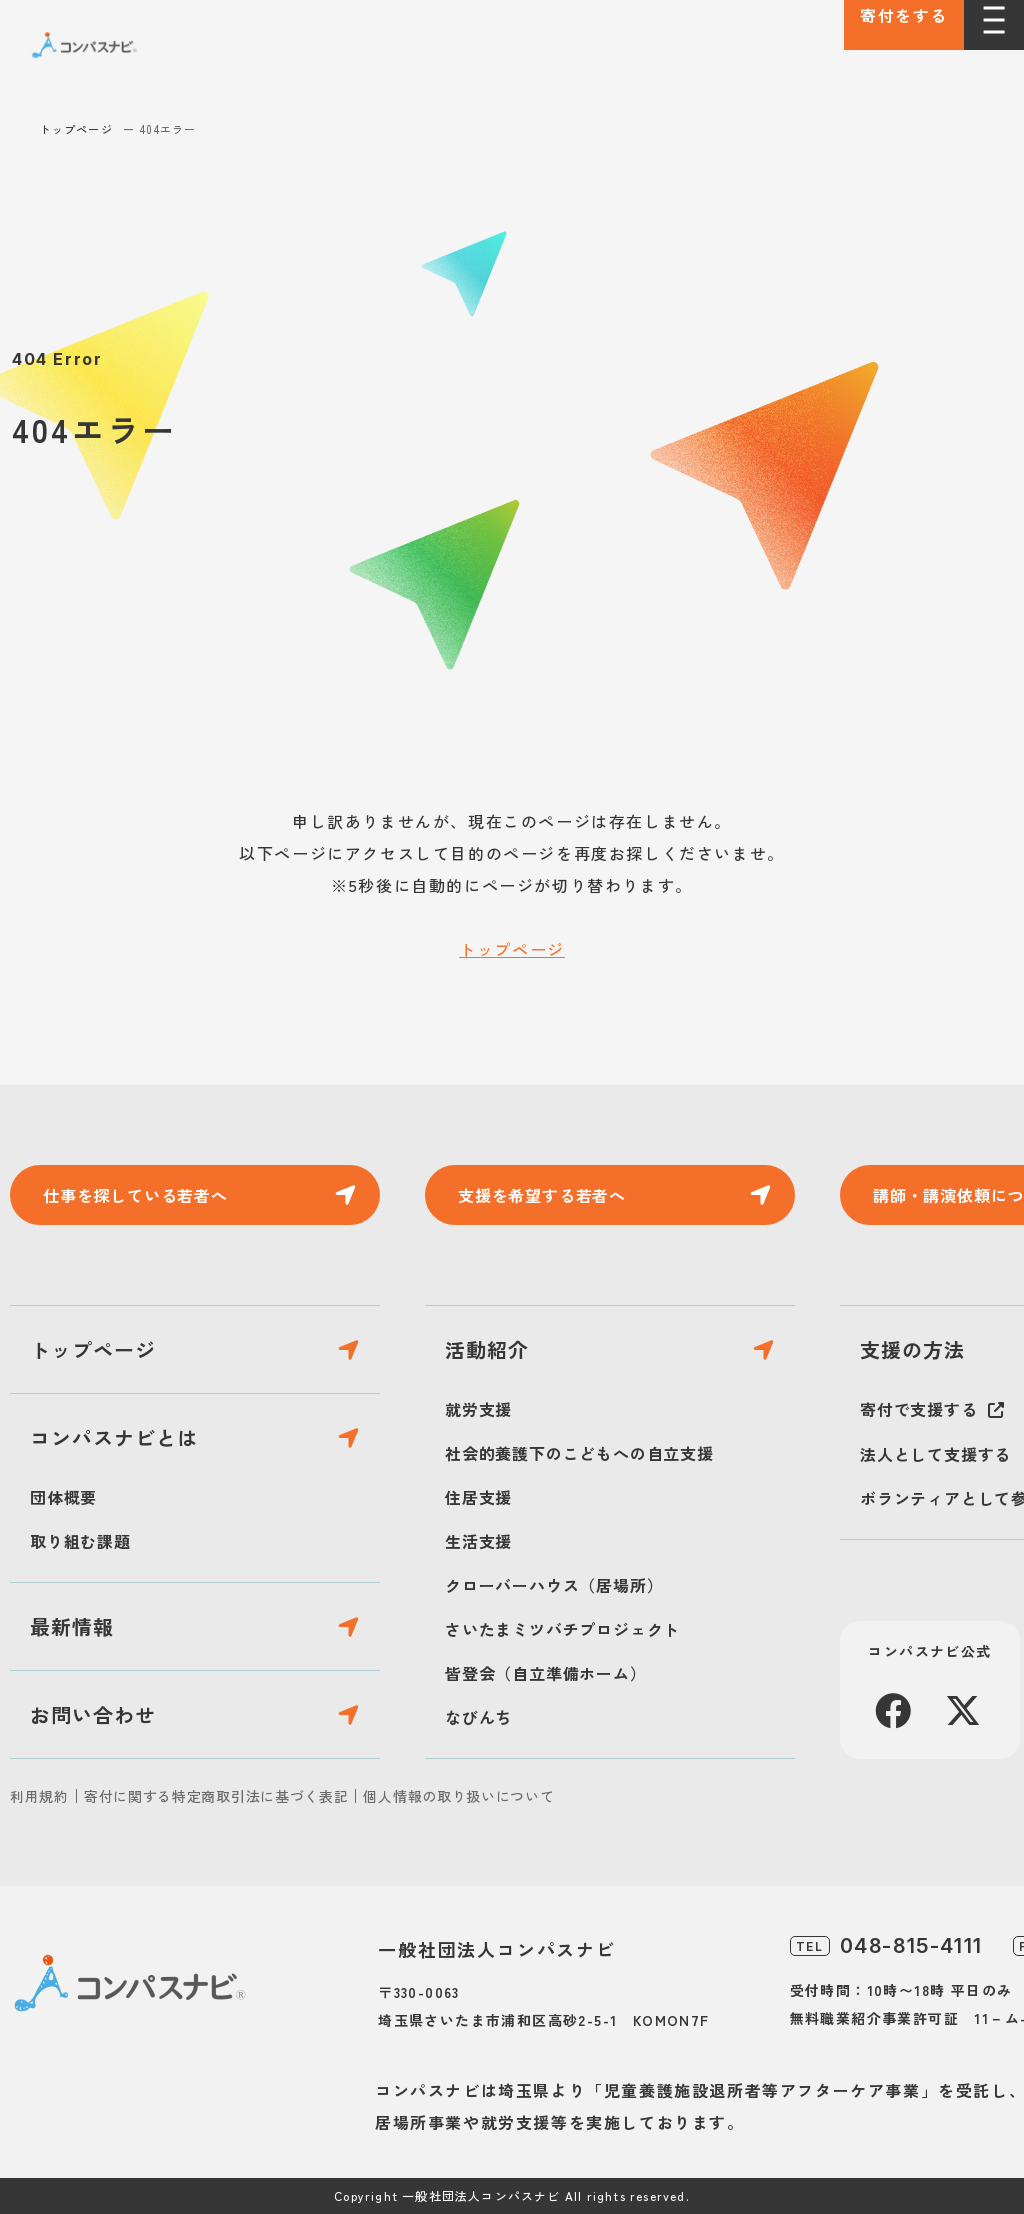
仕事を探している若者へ (135, 1195)
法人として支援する (935, 1454)
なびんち (478, 1717)
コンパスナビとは (114, 1437)
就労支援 (478, 1409)
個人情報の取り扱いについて (458, 1796)
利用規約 (39, 1796)
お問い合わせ (93, 1714)
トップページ (76, 129)
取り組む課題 (80, 1541)
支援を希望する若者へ (542, 1195)
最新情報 (72, 1626)
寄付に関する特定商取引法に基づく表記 (216, 1796)
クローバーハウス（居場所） (554, 1585)
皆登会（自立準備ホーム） (546, 1673)
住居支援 (478, 1497)
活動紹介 (487, 1349)
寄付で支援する (919, 1409)
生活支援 (478, 1541)
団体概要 (63, 1497)
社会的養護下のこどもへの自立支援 (579, 1453)
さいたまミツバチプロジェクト (562, 1629)
